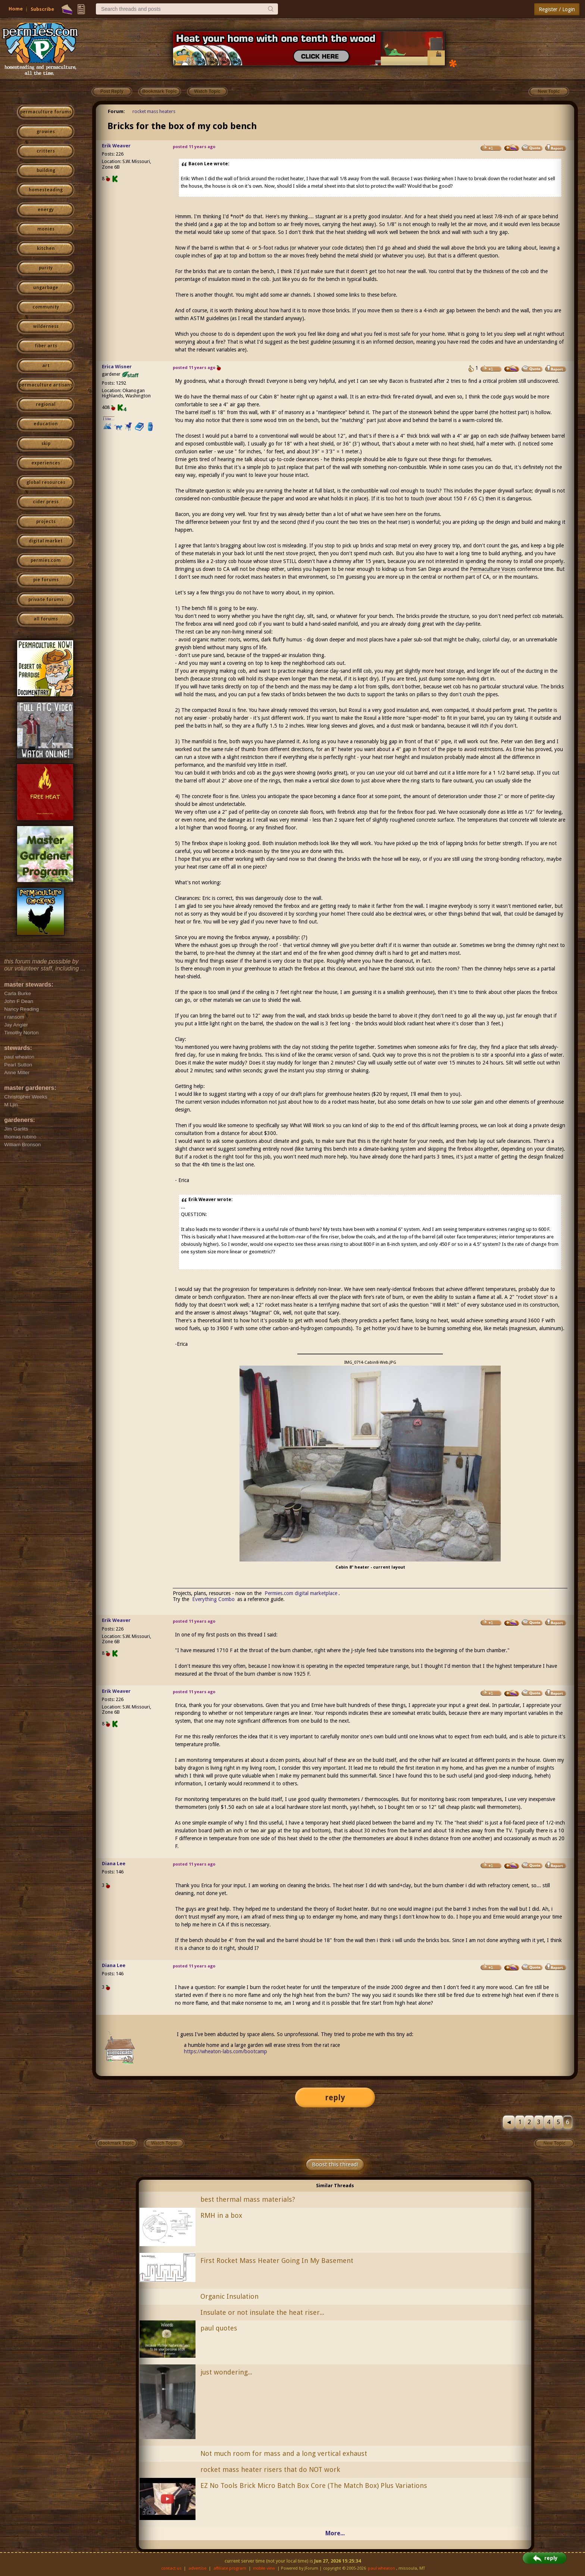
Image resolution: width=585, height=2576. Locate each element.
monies (45, 229)
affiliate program (229, 2568)
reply (335, 2097)
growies (46, 131)
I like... (109, 419)
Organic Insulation (229, 2296)
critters (46, 151)
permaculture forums (45, 112)
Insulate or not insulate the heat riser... (262, 2312)
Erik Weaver (116, 146)
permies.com (46, 560)
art (46, 365)
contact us (171, 2568)
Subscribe (42, 9)
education (46, 423)
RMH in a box (221, 2215)
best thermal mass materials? (247, 2199)
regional (46, 404)
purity (46, 268)
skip (45, 443)
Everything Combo (213, 1599)
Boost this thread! (335, 2164)
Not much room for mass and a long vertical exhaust (283, 2453)
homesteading (46, 190)
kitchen (46, 248)
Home (16, 9)
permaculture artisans (45, 385)
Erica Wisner (117, 366)
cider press (46, 501)
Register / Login (557, 9)
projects (46, 521)
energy (46, 209)
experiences (45, 463)
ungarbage (45, 287)
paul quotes (218, 2328)
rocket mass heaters (153, 111)
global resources (45, 482)
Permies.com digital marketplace (301, 1593)
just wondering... (226, 2372)
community (45, 307)
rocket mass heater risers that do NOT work (270, 2469)
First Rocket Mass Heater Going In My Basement (276, 2260)
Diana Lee (113, 1863)
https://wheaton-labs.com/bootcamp (225, 2051)
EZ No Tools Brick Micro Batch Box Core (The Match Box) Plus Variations (313, 2485)
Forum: (116, 111)
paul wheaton (381, 2568)
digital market (46, 541)
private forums (45, 599)
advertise (197, 2568)
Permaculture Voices (493, 569)
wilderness (46, 326)
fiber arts (46, 345)
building (46, 170)
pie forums (46, 579)
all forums (46, 619)
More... (335, 2533)
